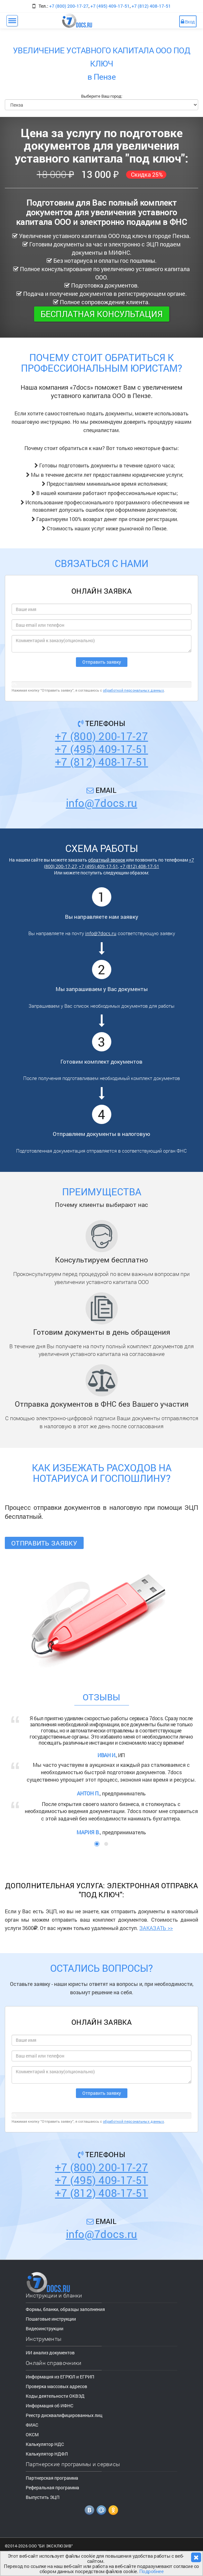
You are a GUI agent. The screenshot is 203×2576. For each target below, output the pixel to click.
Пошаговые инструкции (51, 2319)
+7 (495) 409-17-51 (110, 6)
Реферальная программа (52, 2487)
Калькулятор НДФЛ (47, 2454)
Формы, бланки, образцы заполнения (65, 2309)
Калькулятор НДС (45, 2444)
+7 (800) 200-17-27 (68, 6)
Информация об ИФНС (49, 2406)
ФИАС (32, 2425)
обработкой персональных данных (133, 690)
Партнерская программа (52, 2478)
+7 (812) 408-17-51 (151, 6)
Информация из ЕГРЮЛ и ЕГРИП (60, 2377)
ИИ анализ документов (50, 2353)
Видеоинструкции (44, 2328)
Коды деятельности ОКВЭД (55, 2396)
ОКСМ (32, 2434)
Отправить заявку (44, 1543)
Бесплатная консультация (102, 313)
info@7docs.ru (101, 803)
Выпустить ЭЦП (43, 2497)
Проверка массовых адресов (56, 2386)
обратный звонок (106, 860)
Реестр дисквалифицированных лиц (64, 2415)
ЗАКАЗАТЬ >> (156, 1928)
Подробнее (151, 2571)
